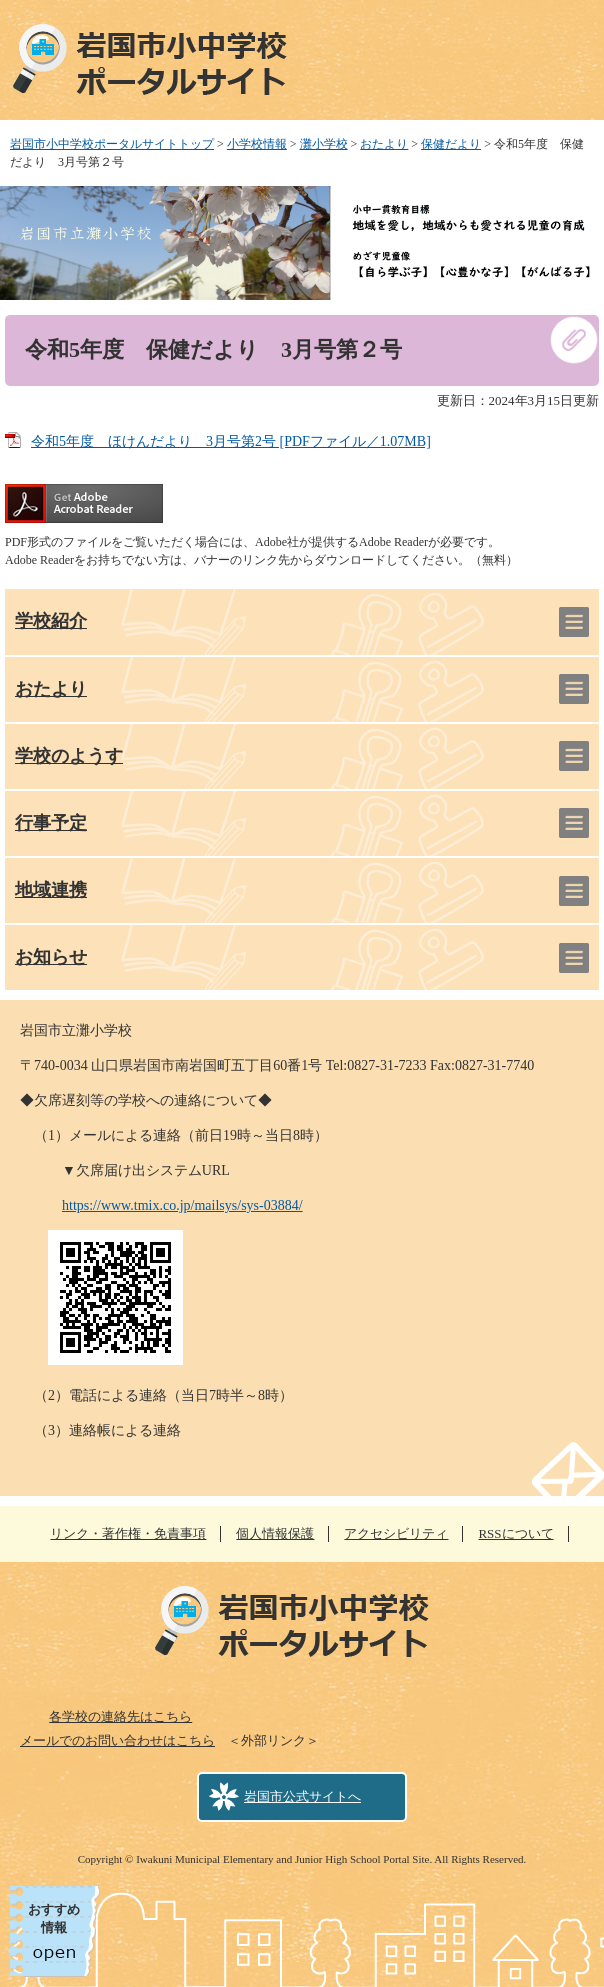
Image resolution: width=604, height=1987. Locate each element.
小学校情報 (257, 144)
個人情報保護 (275, 1533)
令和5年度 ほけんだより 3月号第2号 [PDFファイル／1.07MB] (231, 441)
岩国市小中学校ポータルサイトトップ (112, 144)
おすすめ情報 (54, 1918)
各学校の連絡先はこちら (120, 1716)
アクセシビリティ (396, 1533)
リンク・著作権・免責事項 (128, 1533)
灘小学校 (324, 144)
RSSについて (515, 1533)
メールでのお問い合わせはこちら (117, 1740)
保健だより (451, 144)
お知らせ (51, 957)
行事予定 (51, 823)
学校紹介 (51, 621)
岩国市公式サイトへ (302, 1796)
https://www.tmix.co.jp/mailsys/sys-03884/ (182, 1205)
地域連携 (51, 890)
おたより (384, 144)
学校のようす (69, 756)
